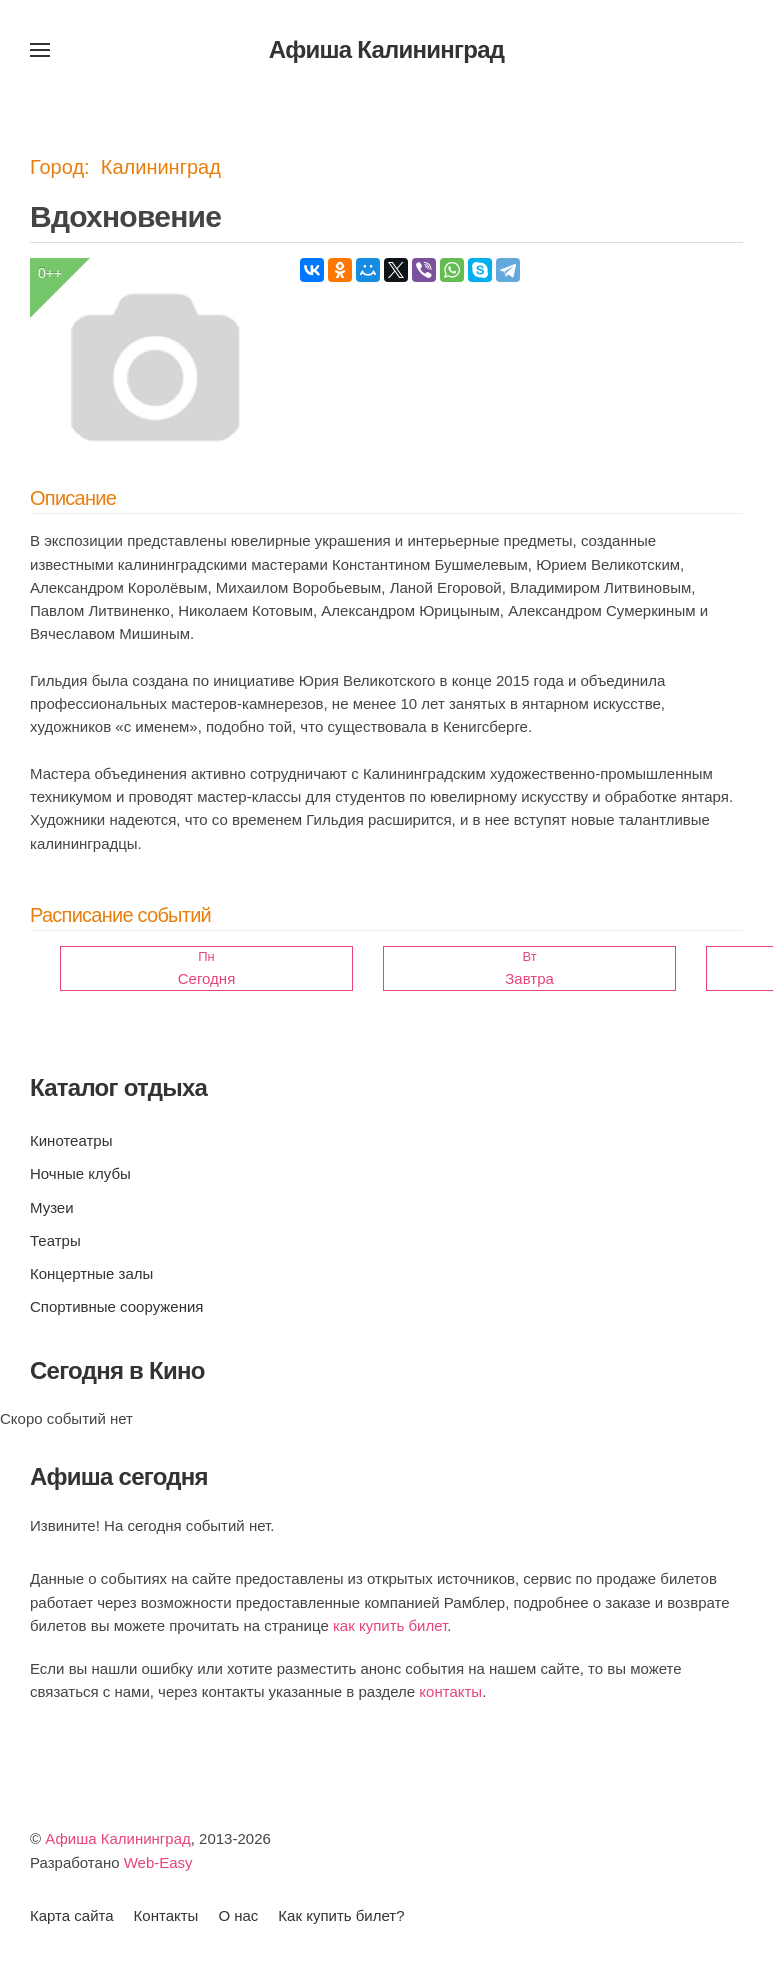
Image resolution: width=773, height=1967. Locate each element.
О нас (238, 1915)
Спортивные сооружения (116, 1306)
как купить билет (390, 1625)
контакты (450, 1691)
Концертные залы (91, 1273)
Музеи (52, 1207)
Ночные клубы (80, 1173)
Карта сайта (72, 1915)
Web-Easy (158, 1862)
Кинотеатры (71, 1140)
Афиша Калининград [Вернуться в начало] (387, 49)
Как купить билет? (341, 1915)
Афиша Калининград (118, 1838)
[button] (40, 50)
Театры (55, 1240)
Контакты (166, 1915)
